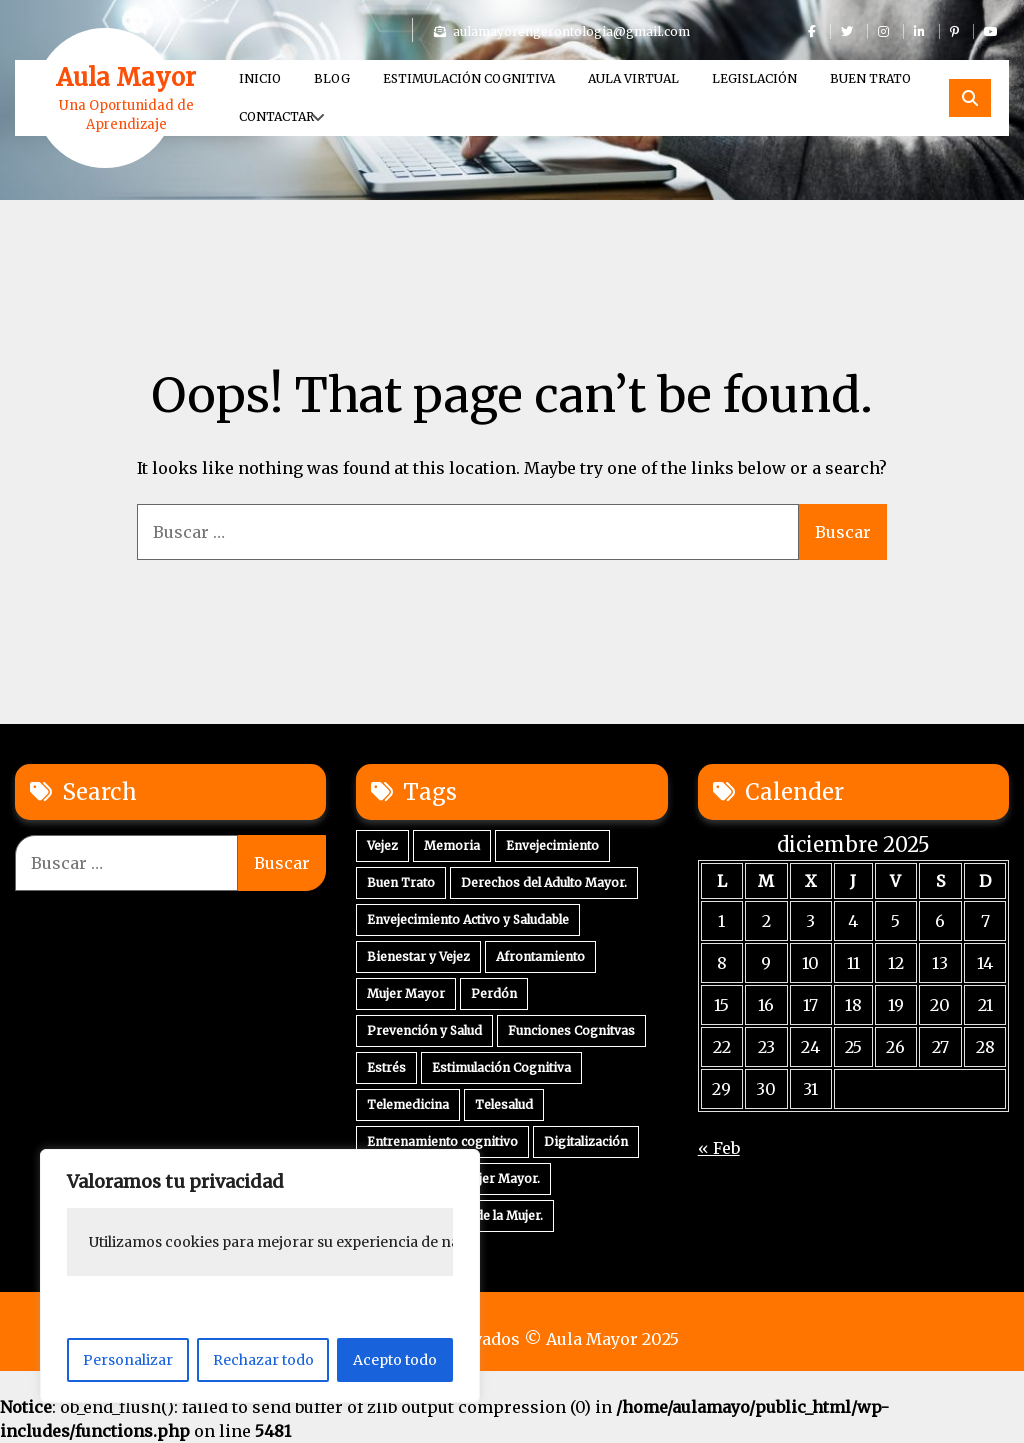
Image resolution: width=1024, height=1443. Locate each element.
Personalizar (128, 1360)
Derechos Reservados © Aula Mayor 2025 (512, 1339)
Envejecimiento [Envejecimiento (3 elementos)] (552, 845)
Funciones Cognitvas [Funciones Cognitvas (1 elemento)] (571, 1030)
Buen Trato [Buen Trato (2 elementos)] (401, 882)
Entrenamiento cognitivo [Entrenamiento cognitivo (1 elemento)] (442, 1141)
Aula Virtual (633, 78)
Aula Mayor (126, 77)
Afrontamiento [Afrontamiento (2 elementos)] (540, 956)
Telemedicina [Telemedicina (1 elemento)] (408, 1104)
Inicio (260, 78)
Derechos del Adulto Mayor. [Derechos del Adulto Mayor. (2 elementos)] (544, 882)
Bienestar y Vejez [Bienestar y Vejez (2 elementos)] (418, 956)
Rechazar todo (263, 1360)
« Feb (719, 1148)
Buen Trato (870, 78)
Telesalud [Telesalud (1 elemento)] (504, 1104)
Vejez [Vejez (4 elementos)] (382, 845)
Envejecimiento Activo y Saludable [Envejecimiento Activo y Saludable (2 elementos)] (468, 919)
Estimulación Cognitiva (469, 78)
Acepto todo (395, 1360)
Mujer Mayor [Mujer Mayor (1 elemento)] (406, 993)
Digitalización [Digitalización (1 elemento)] (586, 1141)
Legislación (754, 78)
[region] (260, 1276)
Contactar (276, 116)
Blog (332, 78)
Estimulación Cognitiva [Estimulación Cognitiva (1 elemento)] (501, 1067)
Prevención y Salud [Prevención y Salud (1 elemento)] (424, 1030)
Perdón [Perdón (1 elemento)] (494, 993)
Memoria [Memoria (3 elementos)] (452, 845)
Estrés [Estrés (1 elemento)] (386, 1067)
